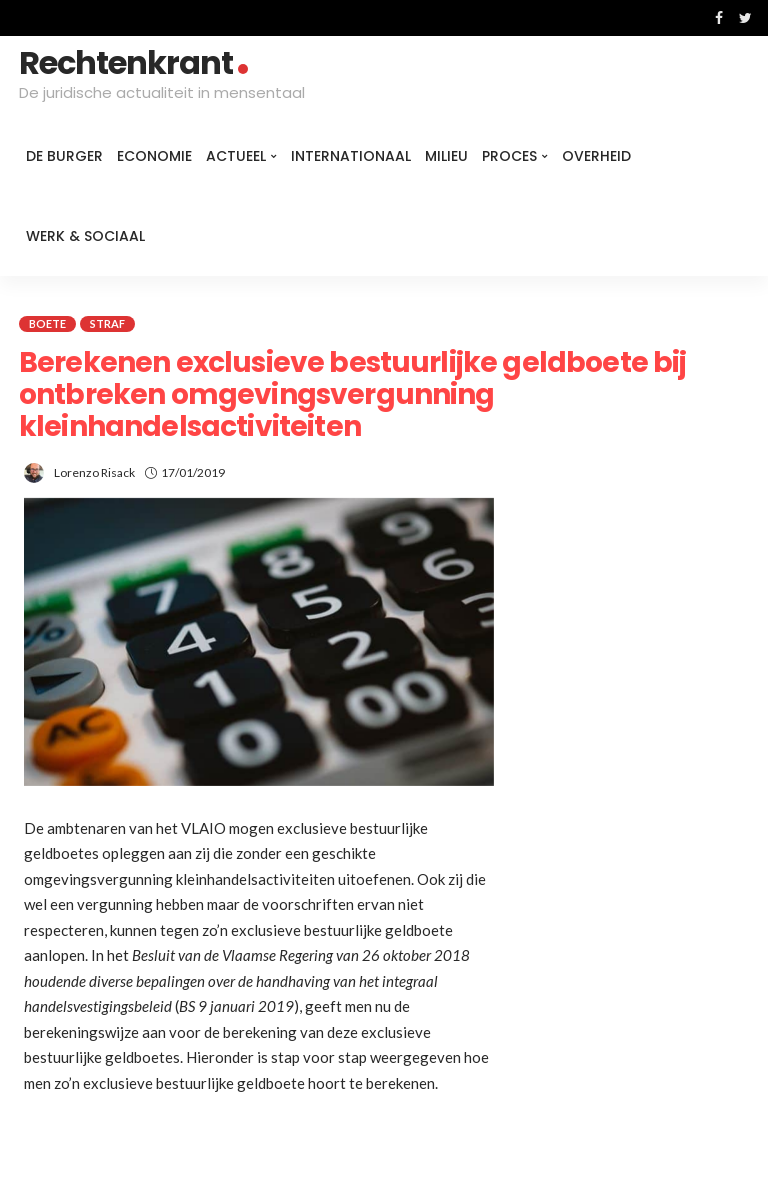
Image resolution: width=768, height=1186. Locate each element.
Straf (107, 323)
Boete (47, 323)
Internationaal (351, 156)
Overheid (596, 156)
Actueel (236, 156)
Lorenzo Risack (94, 472)
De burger (64, 156)
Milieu (446, 156)
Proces (509, 156)
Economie (154, 156)
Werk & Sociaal (85, 236)
